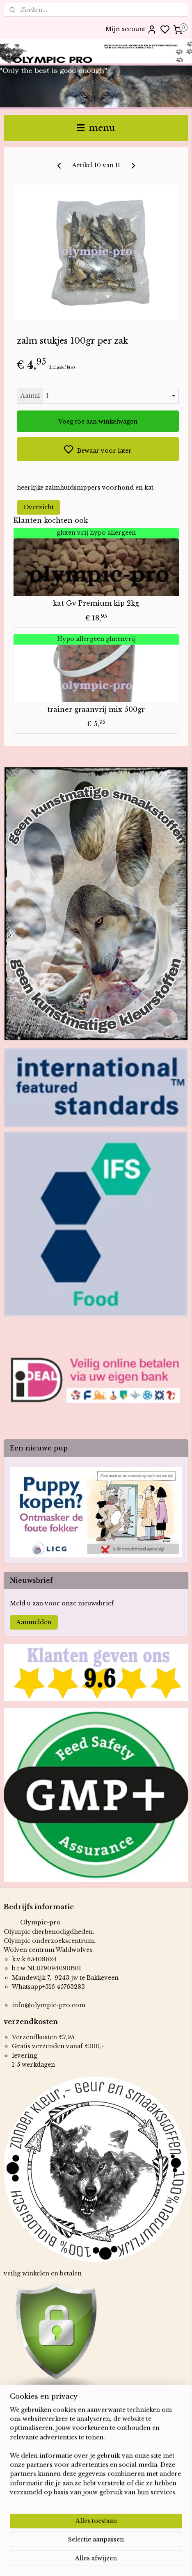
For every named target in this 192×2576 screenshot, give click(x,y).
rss (141, 2561)
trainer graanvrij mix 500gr (96, 710)
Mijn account (131, 29)
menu (96, 128)
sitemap (124, 2561)
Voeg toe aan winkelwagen (97, 421)
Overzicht (38, 507)
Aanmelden (33, 1622)
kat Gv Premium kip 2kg (96, 603)
